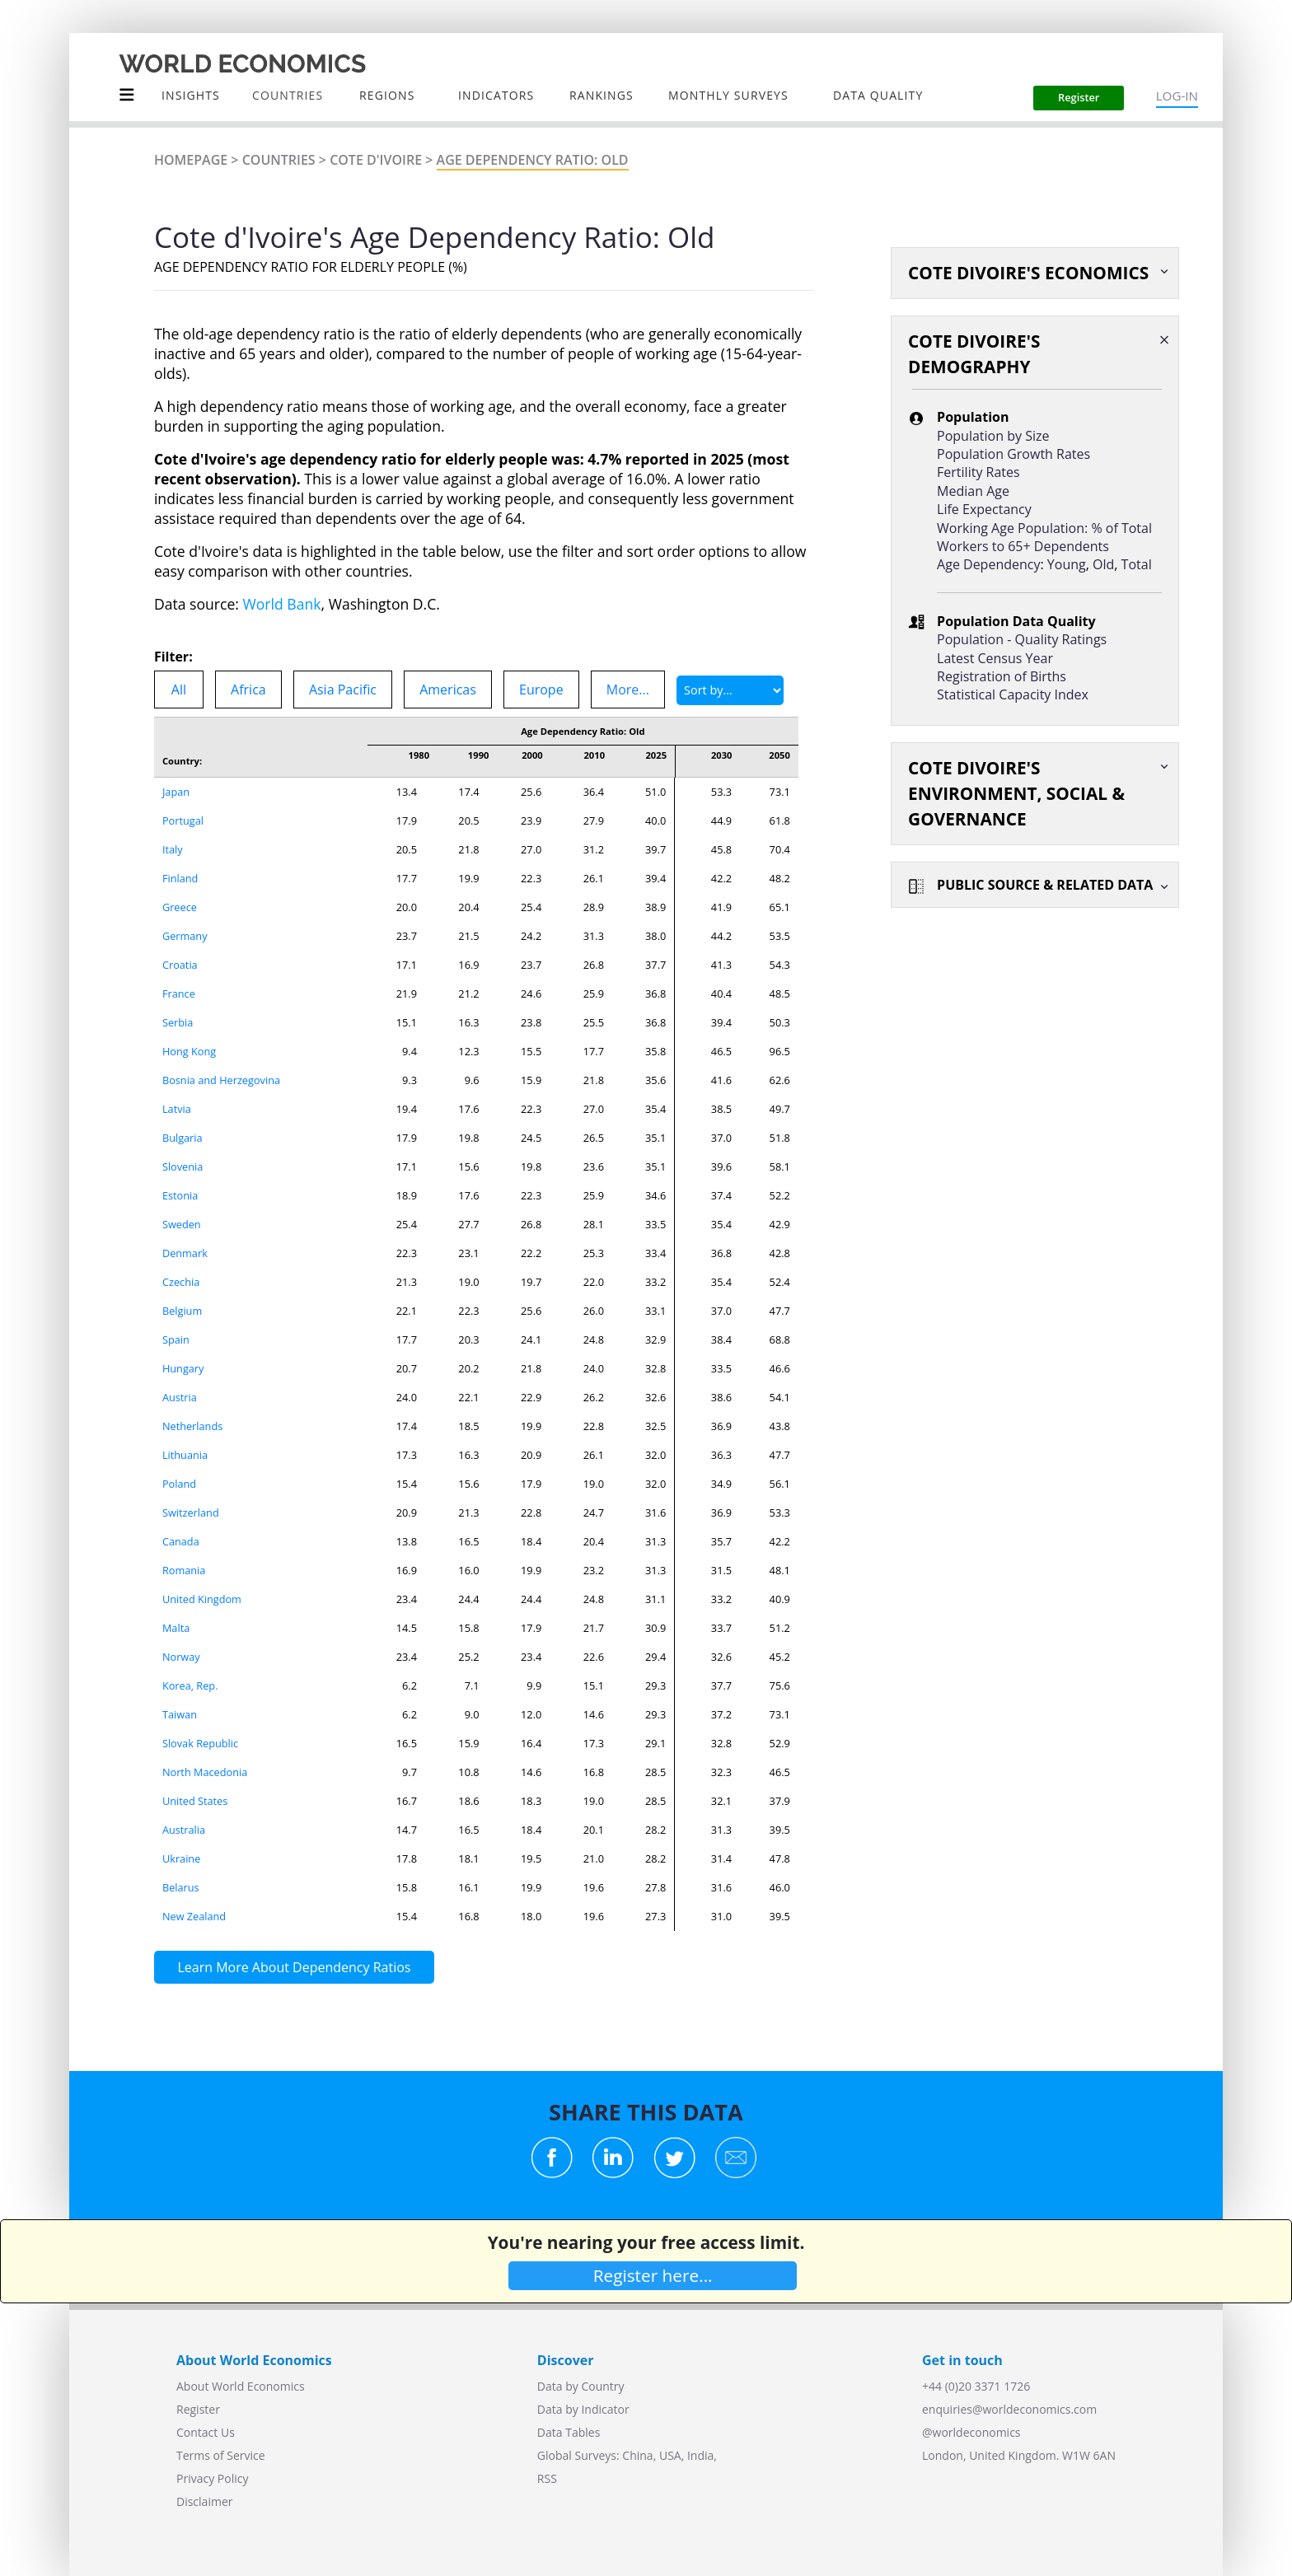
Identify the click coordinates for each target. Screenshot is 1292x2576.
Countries (279, 160)
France (178, 993)
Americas (447, 689)
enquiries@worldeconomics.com (1009, 2409)
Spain (176, 1339)
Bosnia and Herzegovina (221, 1080)
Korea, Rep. (190, 1685)
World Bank (282, 604)
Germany (185, 935)
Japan (176, 791)
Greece (179, 907)
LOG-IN (1177, 95)
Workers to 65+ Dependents (1023, 546)
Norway (181, 1656)
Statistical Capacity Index (1012, 694)
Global (554, 2455)
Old (1103, 564)
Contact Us (205, 2432)
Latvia (176, 1108)
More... (627, 689)
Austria (179, 1397)
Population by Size (993, 436)
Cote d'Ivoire (376, 160)
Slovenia (183, 1166)
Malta (176, 1627)
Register (198, 2409)
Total (1136, 564)
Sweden (181, 1224)
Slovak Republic (200, 1743)
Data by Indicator (583, 2409)
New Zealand (194, 1916)
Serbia (178, 1022)
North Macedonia (205, 1772)
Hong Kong (189, 1051)
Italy (172, 849)
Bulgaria (182, 1137)
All (178, 689)
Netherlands (192, 1426)
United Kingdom (202, 1599)
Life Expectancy (984, 509)
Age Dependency (988, 564)
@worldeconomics (971, 2432)
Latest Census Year (995, 658)
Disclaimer (204, 2501)
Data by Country (581, 2386)
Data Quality (878, 95)
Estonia (180, 1195)
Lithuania (185, 1454)
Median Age (973, 491)
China (637, 2455)
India (700, 2455)
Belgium (182, 1310)
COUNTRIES (287, 95)
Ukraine (181, 1858)
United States (195, 1800)
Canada (180, 1541)
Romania (184, 1570)
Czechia (181, 1281)
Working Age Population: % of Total (1044, 528)
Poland (179, 1483)
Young (1066, 564)
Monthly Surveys (728, 95)
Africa (248, 689)
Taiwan (179, 1714)
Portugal (183, 820)
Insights (191, 95)
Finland (180, 878)
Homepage (190, 160)
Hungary (183, 1368)
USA (670, 2455)
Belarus (180, 1887)
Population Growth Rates (1013, 454)
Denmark (185, 1253)
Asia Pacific (343, 689)
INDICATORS (496, 95)
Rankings (601, 95)
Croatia (180, 964)
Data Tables (568, 2432)
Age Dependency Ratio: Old (533, 160)
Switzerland (190, 1512)
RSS (547, 2478)
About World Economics (240, 2386)
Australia (184, 1829)
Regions (386, 95)
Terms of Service (220, 2455)
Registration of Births (1001, 676)
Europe (541, 689)
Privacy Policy (212, 2478)
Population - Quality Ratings (1022, 639)
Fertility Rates (978, 472)
